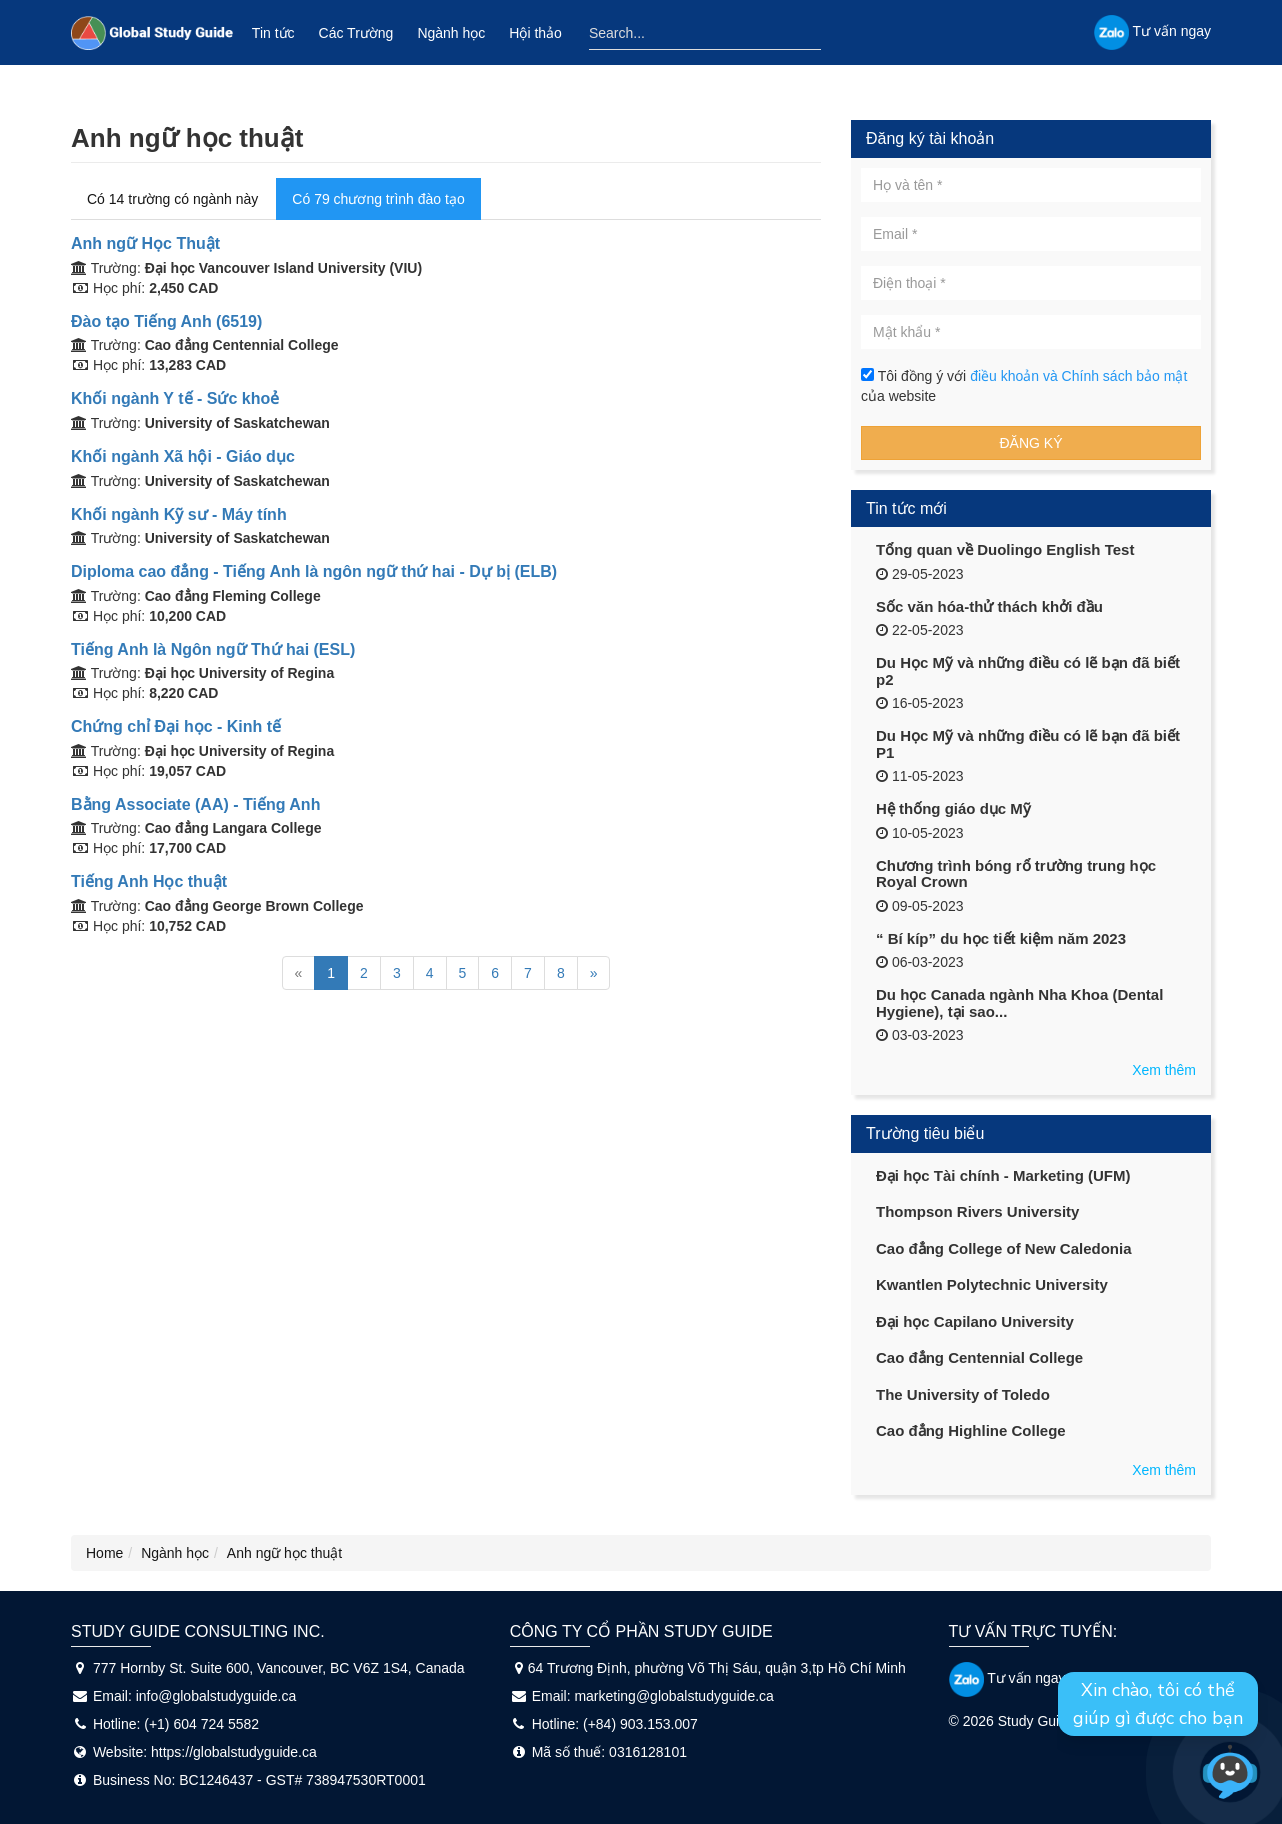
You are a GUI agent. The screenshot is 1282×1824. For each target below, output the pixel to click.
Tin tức (273, 33)
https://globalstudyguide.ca (234, 1752)
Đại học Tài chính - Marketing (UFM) (1003, 1175)
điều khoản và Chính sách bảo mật (1078, 376)
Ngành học (451, 33)
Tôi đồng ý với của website (1024, 386)
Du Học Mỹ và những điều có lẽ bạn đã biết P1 (1028, 744)
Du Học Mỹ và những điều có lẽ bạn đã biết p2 (1028, 671)
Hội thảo (535, 33)
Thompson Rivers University (977, 1211)
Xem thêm (1164, 1070)
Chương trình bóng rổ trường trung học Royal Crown (1016, 874)
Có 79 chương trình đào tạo (378, 199)
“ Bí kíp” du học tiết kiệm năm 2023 (1001, 938)
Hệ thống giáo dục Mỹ (953, 808)
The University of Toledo (963, 1394)
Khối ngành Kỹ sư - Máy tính (179, 514)
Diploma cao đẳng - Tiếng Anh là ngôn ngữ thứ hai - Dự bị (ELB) (314, 571)
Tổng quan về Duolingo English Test (1005, 549)
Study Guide (1036, 1721)
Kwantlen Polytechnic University (992, 1284)
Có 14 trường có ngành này (172, 199)
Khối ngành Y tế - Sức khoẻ (175, 398)
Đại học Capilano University (975, 1321)
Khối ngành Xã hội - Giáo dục (183, 456)
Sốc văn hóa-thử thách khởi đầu (989, 606)
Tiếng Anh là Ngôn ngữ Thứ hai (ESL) (213, 649)
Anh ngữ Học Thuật (145, 243)
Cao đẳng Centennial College (979, 1357)
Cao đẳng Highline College (971, 1430)
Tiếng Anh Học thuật (149, 881)
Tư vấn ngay (1007, 1678)
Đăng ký (1030, 443)
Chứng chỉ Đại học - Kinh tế (176, 726)
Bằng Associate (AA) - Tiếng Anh (195, 804)
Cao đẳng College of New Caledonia (1004, 1248)
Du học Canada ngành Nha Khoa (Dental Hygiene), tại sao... (1019, 1003)
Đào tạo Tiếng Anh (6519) (166, 321)
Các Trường (356, 33)
